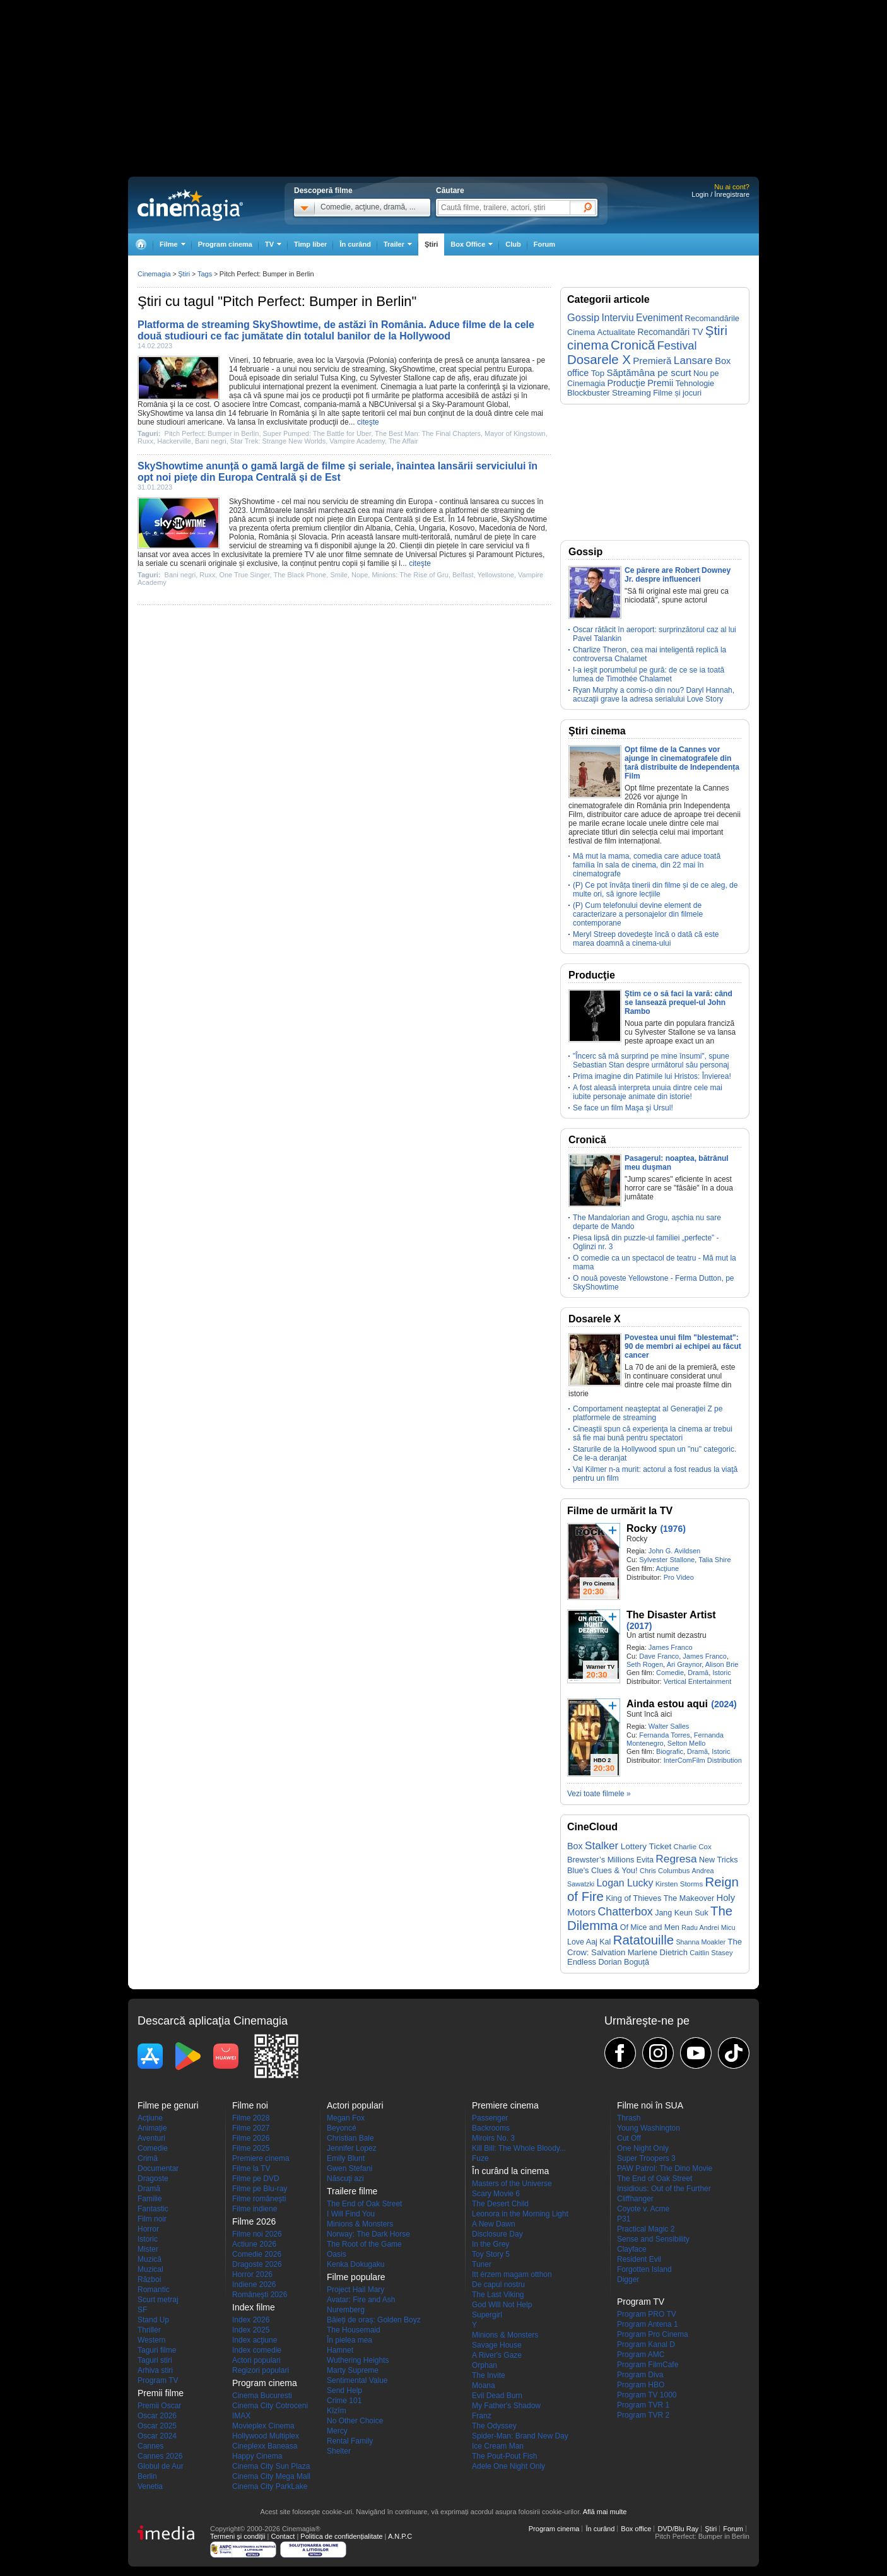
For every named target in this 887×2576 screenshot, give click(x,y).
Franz (481, 2415)
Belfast (463, 575)
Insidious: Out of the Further (664, 2188)
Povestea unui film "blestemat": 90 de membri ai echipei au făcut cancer (683, 1346)
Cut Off (629, 2138)
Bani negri (210, 441)
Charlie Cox (693, 1846)
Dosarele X (599, 360)
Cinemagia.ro (190, 205)
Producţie (626, 383)
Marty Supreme (353, 2370)
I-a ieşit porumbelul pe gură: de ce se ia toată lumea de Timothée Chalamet (648, 674)
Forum (544, 244)
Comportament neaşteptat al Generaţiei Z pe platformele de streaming (647, 1413)
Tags (204, 274)
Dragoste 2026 (257, 2264)
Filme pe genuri (168, 2105)
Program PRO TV (646, 2314)
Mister (148, 2249)
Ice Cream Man (498, 2446)
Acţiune (667, 1568)
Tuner (481, 2264)
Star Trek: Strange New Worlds (278, 441)
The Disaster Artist (671, 1614)
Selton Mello (686, 1743)
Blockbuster (588, 392)
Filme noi (250, 2105)
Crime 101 (344, 2400)
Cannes (150, 2446)
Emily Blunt (346, 2158)
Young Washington (648, 2128)
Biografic (669, 1751)
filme (353, 554)
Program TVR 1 (643, 2405)
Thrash (628, 2118)
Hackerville (174, 441)
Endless (581, 1962)
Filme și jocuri (677, 393)
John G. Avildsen (674, 1551)
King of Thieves (633, 1898)
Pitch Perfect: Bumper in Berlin (212, 433)
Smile (339, 575)
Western (151, 2340)
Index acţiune (254, 2340)
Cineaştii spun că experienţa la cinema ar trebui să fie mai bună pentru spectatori (652, 1433)
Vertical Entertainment (698, 1681)
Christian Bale (350, 2138)
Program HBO (640, 2384)
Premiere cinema (261, 2158)
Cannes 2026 (160, 2456)
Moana (483, 2385)
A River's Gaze (497, 2355)
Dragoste (153, 2178)
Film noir (152, 2218)
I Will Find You (351, 2213)
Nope (359, 575)
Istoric (721, 1672)
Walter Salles (669, 1726)
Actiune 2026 (254, 2244)
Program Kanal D (646, 2344)
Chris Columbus (665, 1870)
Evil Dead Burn (497, 2395)
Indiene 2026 (254, 2284)
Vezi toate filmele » (599, 1793)
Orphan (484, 2365)
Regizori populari (260, 2370)
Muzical (150, 2269)
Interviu (618, 317)
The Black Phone (299, 575)
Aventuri (151, 2138)
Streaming (631, 392)
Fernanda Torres (664, 1735)
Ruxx (145, 441)
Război (149, 2279)
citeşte (368, 422)
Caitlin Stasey (711, 1952)
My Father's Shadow (506, 2405)
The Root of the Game (364, 2244)
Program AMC (640, 2354)
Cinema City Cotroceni (270, 2405)
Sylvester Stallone (400, 377)
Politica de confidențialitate (341, 2536)
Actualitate (616, 332)
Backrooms (491, 2128)
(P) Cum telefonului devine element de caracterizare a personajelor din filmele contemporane (638, 914)
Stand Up (153, 2319)
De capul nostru (498, 2284)
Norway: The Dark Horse (368, 2234)
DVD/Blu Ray (677, 2528)
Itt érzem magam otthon (512, 2274)
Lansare (693, 360)
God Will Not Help (502, 2304)
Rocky (641, 1528)
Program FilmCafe (647, 2364)
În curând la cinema (510, 2171)
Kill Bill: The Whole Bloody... (519, 2148)
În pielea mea (349, 2340)
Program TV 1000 (647, 2395)
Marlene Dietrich (658, 1952)
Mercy (337, 2430)
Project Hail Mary (355, 2289)
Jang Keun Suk (681, 1912)
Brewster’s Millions (600, 1859)
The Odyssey (494, 2425)
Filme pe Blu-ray (259, 2188)
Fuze (480, 2158)
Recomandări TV (670, 332)
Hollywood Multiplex (265, 2436)
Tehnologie (695, 383)
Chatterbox (624, 1911)
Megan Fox (346, 2118)
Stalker (601, 1845)
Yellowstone (496, 575)
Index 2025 (250, 2330)
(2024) (723, 1704)
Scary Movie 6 (496, 2193)
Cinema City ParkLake (269, 2486)
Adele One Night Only (508, 2466)
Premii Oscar (159, 2405)
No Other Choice (355, 2420)
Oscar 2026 (157, 2415)
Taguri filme (157, 2350)
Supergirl (487, 2314)
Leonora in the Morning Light (520, 2213)
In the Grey (490, 2244)
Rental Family (350, 2441)
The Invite (488, 2375)
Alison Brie (722, 1664)
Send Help (344, 2390)
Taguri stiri (155, 2360)
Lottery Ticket (646, 1846)
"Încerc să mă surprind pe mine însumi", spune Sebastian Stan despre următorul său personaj (651, 1060)
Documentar (158, 2168)
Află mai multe (605, 2511)
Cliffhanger (635, 2198)
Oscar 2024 (157, 2436)
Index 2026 (250, 2319)
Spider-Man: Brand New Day (520, 2436)
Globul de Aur (161, 2466)
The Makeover (689, 1898)
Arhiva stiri (155, 2370)
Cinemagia (154, 274)
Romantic (154, 2289)
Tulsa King (338, 377)
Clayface (632, 2249)
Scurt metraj (158, 2299)
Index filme (253, 2307)
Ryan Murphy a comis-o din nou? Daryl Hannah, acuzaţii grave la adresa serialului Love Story (653, 694)
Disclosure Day (497, 2234)
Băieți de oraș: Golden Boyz (374, 2319)
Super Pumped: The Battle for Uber (317, 433)
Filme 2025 (250, 2148)
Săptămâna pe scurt (648, 372)
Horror (148, 2229)
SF (142, 2309)
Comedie (670, 1672)
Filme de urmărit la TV (620, 1510)
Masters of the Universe (512, 2183)
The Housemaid (353, 2330)
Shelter (339, 2451)
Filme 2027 (250, 2128)
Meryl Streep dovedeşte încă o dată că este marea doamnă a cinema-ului (646, 939)
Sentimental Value (357, 2380)
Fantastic (153, 2208)
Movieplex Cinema (263, 2425)
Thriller (149, 2330)
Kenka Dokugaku (355, 2264)
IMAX (241, 2415)
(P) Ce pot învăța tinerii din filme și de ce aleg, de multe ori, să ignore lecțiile (655, 889)
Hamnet (340, 2350)
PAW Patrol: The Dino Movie (664, 2168)
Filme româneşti (259, 2198)
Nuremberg (346, 2309)
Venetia (150, 2486)
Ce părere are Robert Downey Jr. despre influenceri (678, 575)
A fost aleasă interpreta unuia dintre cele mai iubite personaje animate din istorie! (647, 1092)
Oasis (336, 2254)
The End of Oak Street (364, 2203)
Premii (660, 383)
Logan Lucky (625, 1883)
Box (575, 1846)
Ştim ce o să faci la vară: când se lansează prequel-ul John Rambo (678, 1002)
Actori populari (256, 2360)
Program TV (158, 2380)
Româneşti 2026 (259, 2294)
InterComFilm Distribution (703, 1760)
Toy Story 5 (491, 2254)
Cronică (633, 345)
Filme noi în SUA (650, 2105)
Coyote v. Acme (643, 2208)
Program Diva (640, 2374)
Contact (283, 2536)
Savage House (497, 2345)
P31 (623, 2218)
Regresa (675, 1858)
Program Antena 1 (647, 2324)
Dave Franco (659, 1656)
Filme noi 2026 (257, 2234)
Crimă (148, 2158)
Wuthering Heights (358, 2360)
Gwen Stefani (349, 2168)
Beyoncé (341, 2128)
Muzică (150, 2259)
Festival (677, 345)
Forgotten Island (644, 2269)
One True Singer (244, 575)
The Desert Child (500, 2203)
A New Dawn (493, 2224)
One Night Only (643, 2148)
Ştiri (431, 244)
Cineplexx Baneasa (264, 2446)
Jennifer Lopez (352, 2148)
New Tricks (718, 1860)
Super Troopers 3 (646, 2158)
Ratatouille (643, 1940)
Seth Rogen (644, 1664)
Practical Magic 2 (645, 2229)
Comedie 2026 (256, 2254)
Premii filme (161, 2393)
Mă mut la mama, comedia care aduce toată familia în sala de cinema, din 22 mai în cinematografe (646, 865)
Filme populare (356, 2277)
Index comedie (256, 2350)
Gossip (583, 317)
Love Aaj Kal (589, 1942)
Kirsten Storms (679, 1884)
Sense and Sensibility (653, 2239)
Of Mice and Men (649, 1927)
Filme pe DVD (255, 2178)
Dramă (698, 1672)
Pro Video (679, 1577)
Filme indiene (254, 2208)
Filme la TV (251, 2168)
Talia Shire (714, 1559)
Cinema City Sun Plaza (271, 2466)
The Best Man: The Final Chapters (428, 433)
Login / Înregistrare (720, 194)
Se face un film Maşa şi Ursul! (623, 1107)
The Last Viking (498, 2294)
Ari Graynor (684, 1664)
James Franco (671, 1647)
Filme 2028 (250, 2118)
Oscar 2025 (157, 2425)
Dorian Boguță (623, 1962)
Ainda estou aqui (667, 1703)
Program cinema (225, 244)
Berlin (147, 2476)
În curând (355, 244)
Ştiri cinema (597, 731)
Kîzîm (336, 2410)
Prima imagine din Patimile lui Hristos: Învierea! (652, 1076)
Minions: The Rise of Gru (410, 575)
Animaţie (152, 2128)
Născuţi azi (345, 2178)
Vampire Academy (357, 441)
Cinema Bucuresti (262, 2395)
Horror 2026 (252, 2274)
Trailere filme (352, 2191)
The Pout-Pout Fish (504, 2456)
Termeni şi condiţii (237, 2536)
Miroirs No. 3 (493, 2138)
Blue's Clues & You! (602, 1870)
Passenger (490, 2118)
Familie (150, 2198)
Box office (636, 2528)
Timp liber (310, 244)
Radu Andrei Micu (708, 1927)
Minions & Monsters (360, 2224)
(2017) (639, 1626)
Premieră (652, 360)
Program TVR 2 (643, 2415)
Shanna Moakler (700, 1942)
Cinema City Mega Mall (271, 2476)
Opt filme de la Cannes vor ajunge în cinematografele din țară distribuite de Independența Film (682, 762)
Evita (645, 1860)
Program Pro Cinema (652, 2334)
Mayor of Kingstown (515, 433)
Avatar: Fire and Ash (361, 2299)
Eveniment (659, 317)
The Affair (403, 441)
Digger (628, 2279)
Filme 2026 (250, 2138)
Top (597, 373)
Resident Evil (639, 2259)
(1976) (672, 1529)
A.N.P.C (400, 2536)
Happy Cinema (257, 2456)
